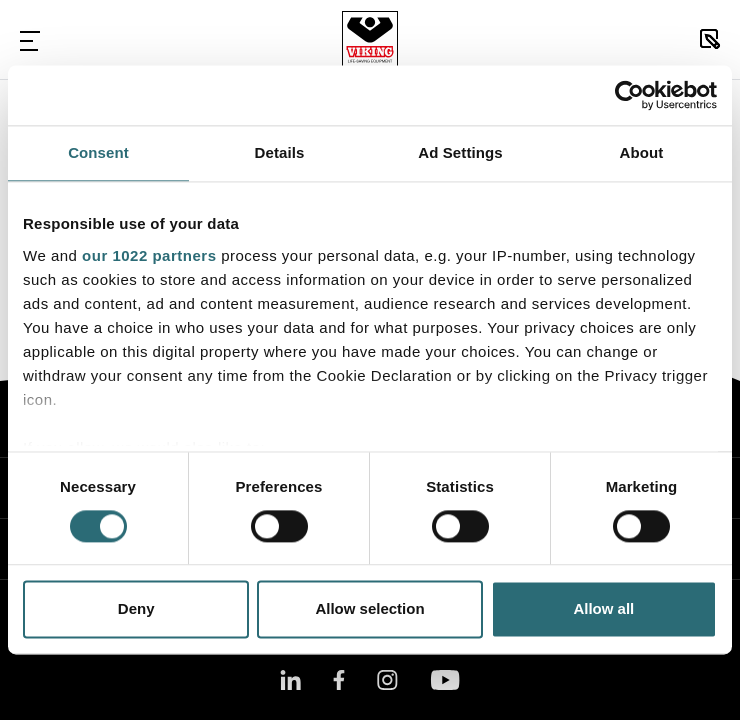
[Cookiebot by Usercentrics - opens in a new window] (629, 95)
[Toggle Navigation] (30, 40)
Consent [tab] (98, 152)
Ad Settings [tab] (460, 152)
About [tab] (642, 152)
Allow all (603, 609)
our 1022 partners (149, 255)
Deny (136, 609)
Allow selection (369, 609)
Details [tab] (280, 152)
